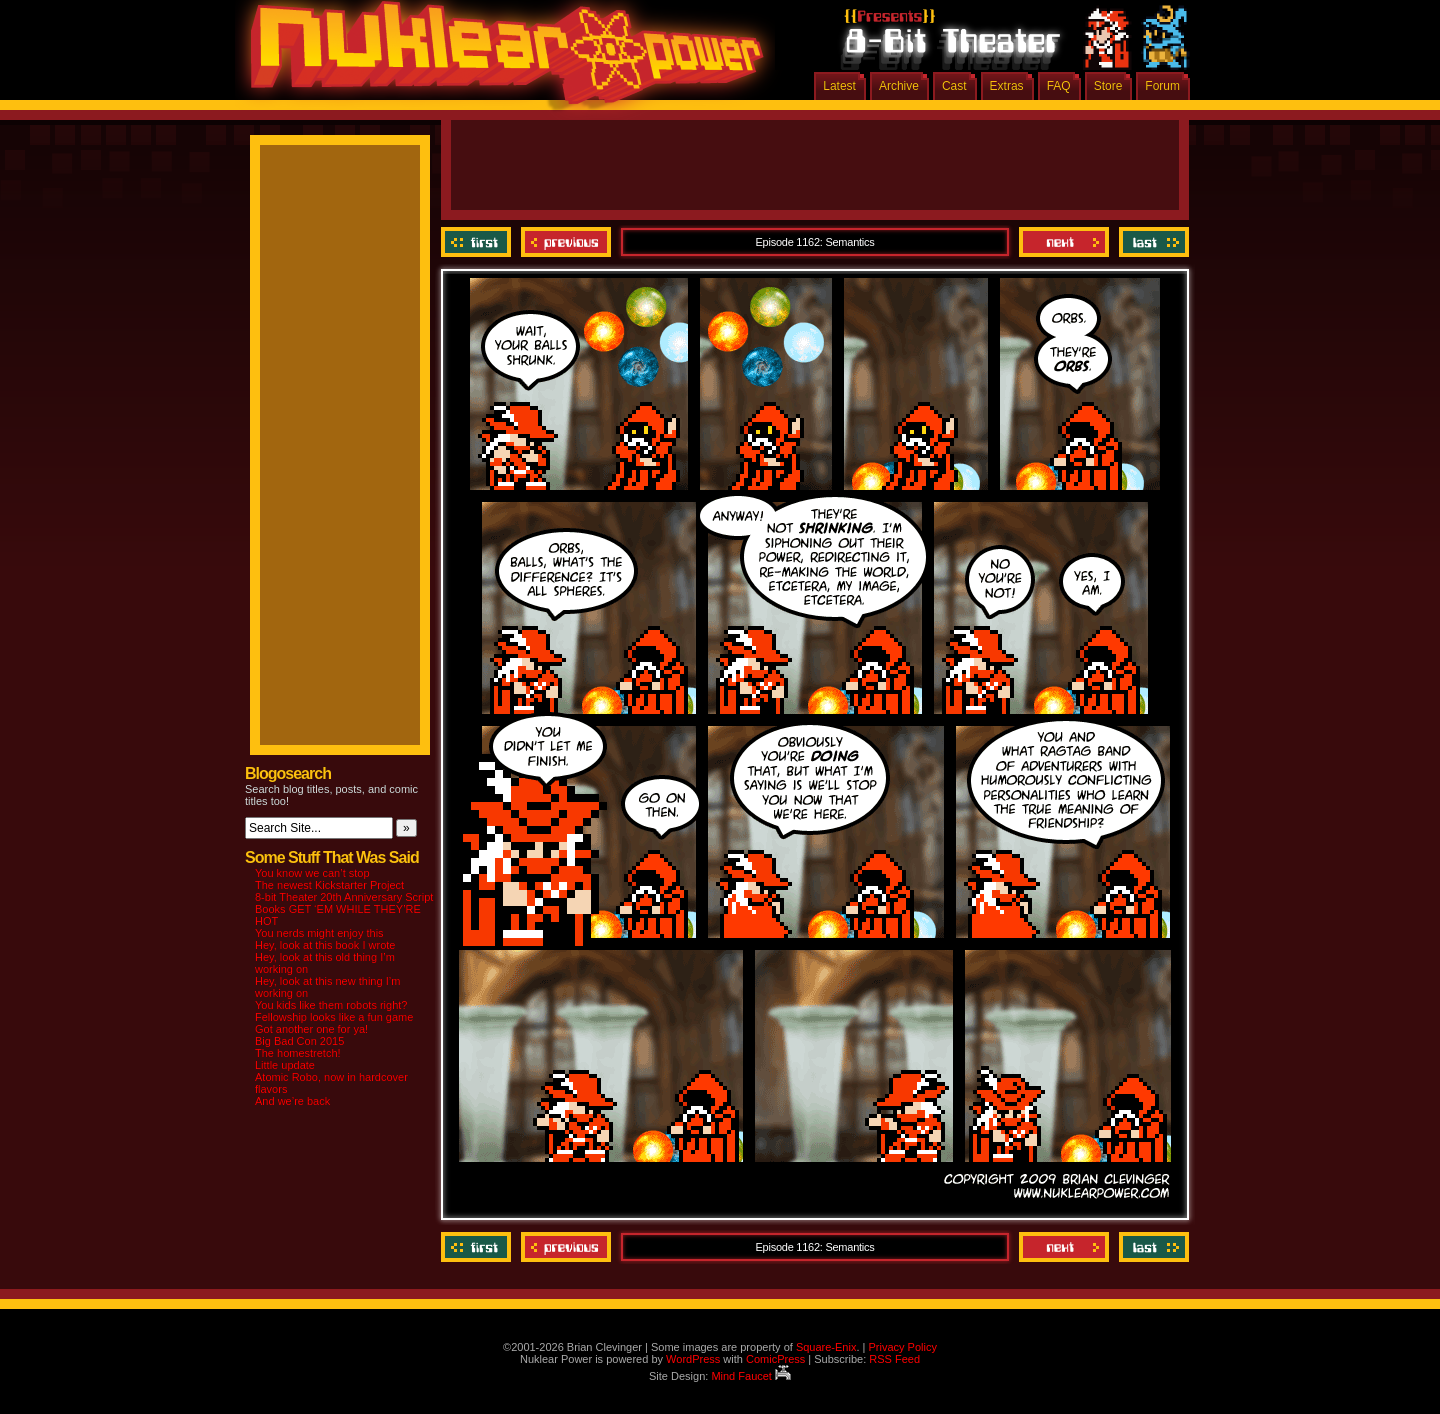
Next (1064, 242)
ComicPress (775, 1359)
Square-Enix (826, 1347)
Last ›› (1151, 242)
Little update (285, 1065)
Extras (1007, 86)
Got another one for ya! (311, 1029)
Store (1108, 86)
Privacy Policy (902, 1347)
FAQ (1059, 86)
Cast (954, 86)
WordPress (693, 1359)
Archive (899, 86)
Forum (1162, 86)
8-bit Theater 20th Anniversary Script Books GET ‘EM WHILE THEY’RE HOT (344, 909)
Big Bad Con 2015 (299, 1041)
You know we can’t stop (312, 873)
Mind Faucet (751, 1376)
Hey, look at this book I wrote (325, 945)
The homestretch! (298, 1053)
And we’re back (292, 1101)
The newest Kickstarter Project (329, 885)
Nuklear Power (500, 60)
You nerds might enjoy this (319, 933)
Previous (566, 242)
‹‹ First (478, 242)
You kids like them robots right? (331, 1005)
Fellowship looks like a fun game (334, 1017)
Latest (839, 86)
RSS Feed (894, 1359)
